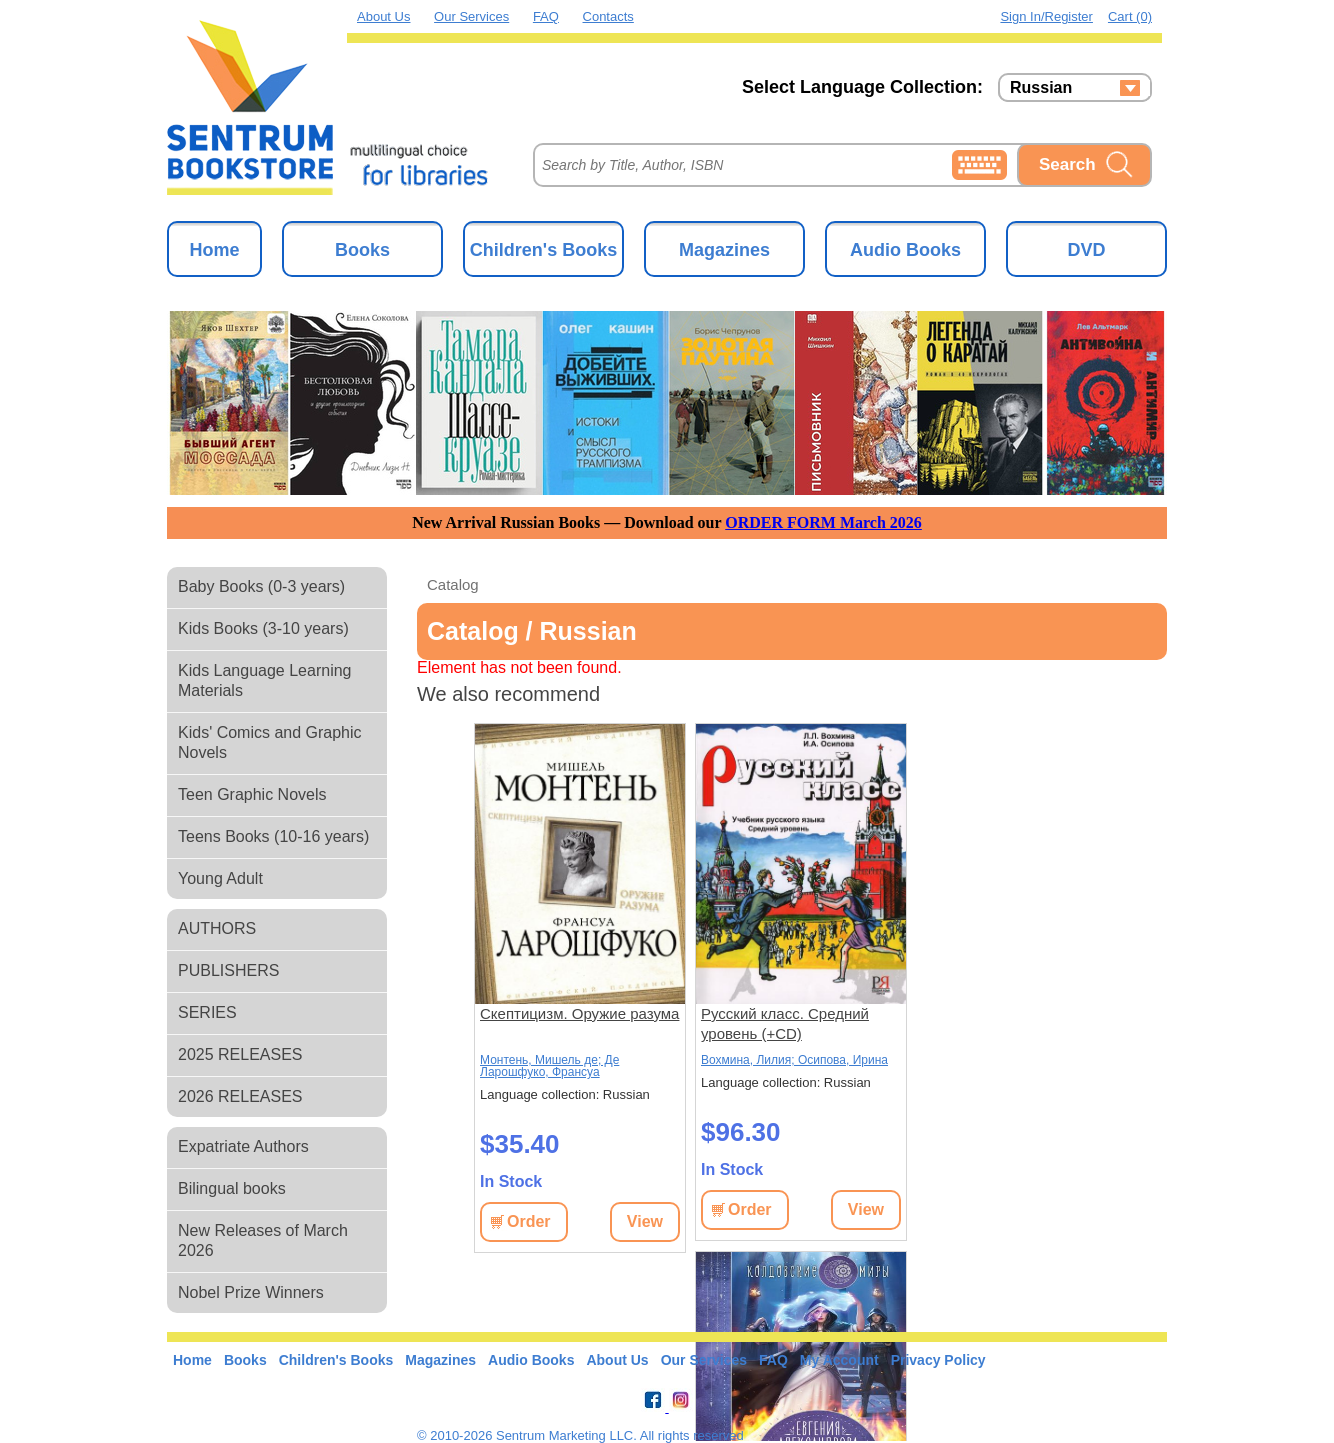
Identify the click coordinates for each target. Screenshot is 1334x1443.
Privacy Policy (938, 1360)
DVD (1086, 250)
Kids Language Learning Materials (264, 680)
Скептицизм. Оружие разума (579, 1013)
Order (529, 1221)
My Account (839, 1360)
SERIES (207, 1012)
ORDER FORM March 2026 (823, 522)
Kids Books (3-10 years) (263, 628)
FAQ (546, 16)
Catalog (453, 584)
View (645, 1221)
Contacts (608, 16)
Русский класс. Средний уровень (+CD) (785, 1023)
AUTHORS (217, 928)
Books (362, 250)
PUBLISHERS (228, 970)
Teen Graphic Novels (252, 794)
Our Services (471, 16)
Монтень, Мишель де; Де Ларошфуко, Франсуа (549, 1066)
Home (214, 250)
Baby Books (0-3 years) (261, 586)
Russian (1041, 88)
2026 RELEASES (240, 1096)
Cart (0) (1130, 16)
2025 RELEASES (240, 1054)
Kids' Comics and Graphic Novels (270, 742)
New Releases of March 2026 (263, 1240)
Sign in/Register (1046, 16)
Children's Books (543, 250)
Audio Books (905, 250)
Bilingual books (232, 1188)
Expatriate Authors (243, 1146)
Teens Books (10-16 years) (273, 836)
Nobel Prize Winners (251, 1292)
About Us (383, 16)
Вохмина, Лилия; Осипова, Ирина (794, 1060)
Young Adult (220, 878)
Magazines (724, 250)
